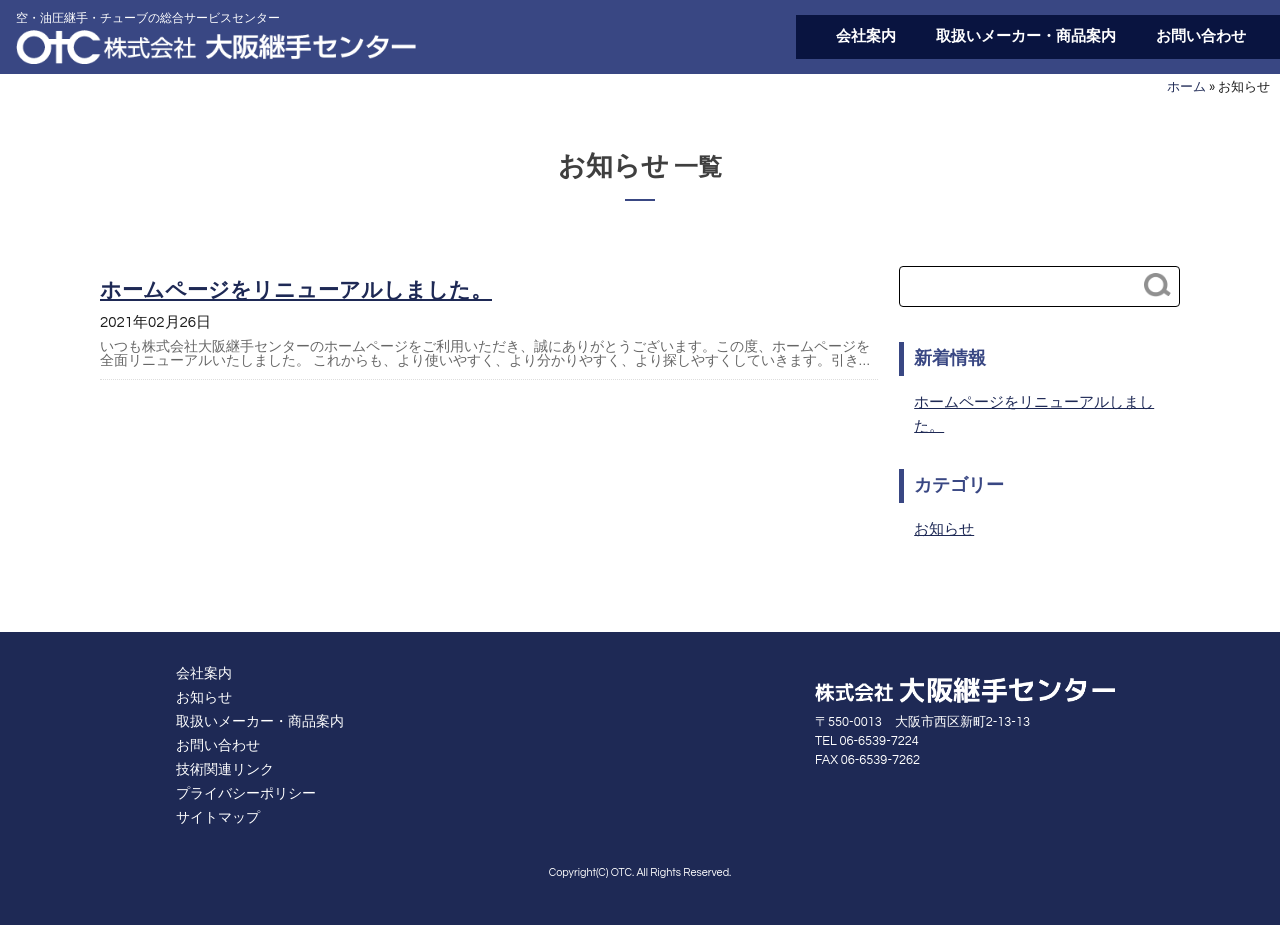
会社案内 (866, 36)
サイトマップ (218, 818)
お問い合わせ (1201, 36)
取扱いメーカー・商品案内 (1026, 36)
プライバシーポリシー (246, 794)
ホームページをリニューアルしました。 (296, 290)
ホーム (1186, 87)
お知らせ (944, 529)
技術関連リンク (225, 770)
